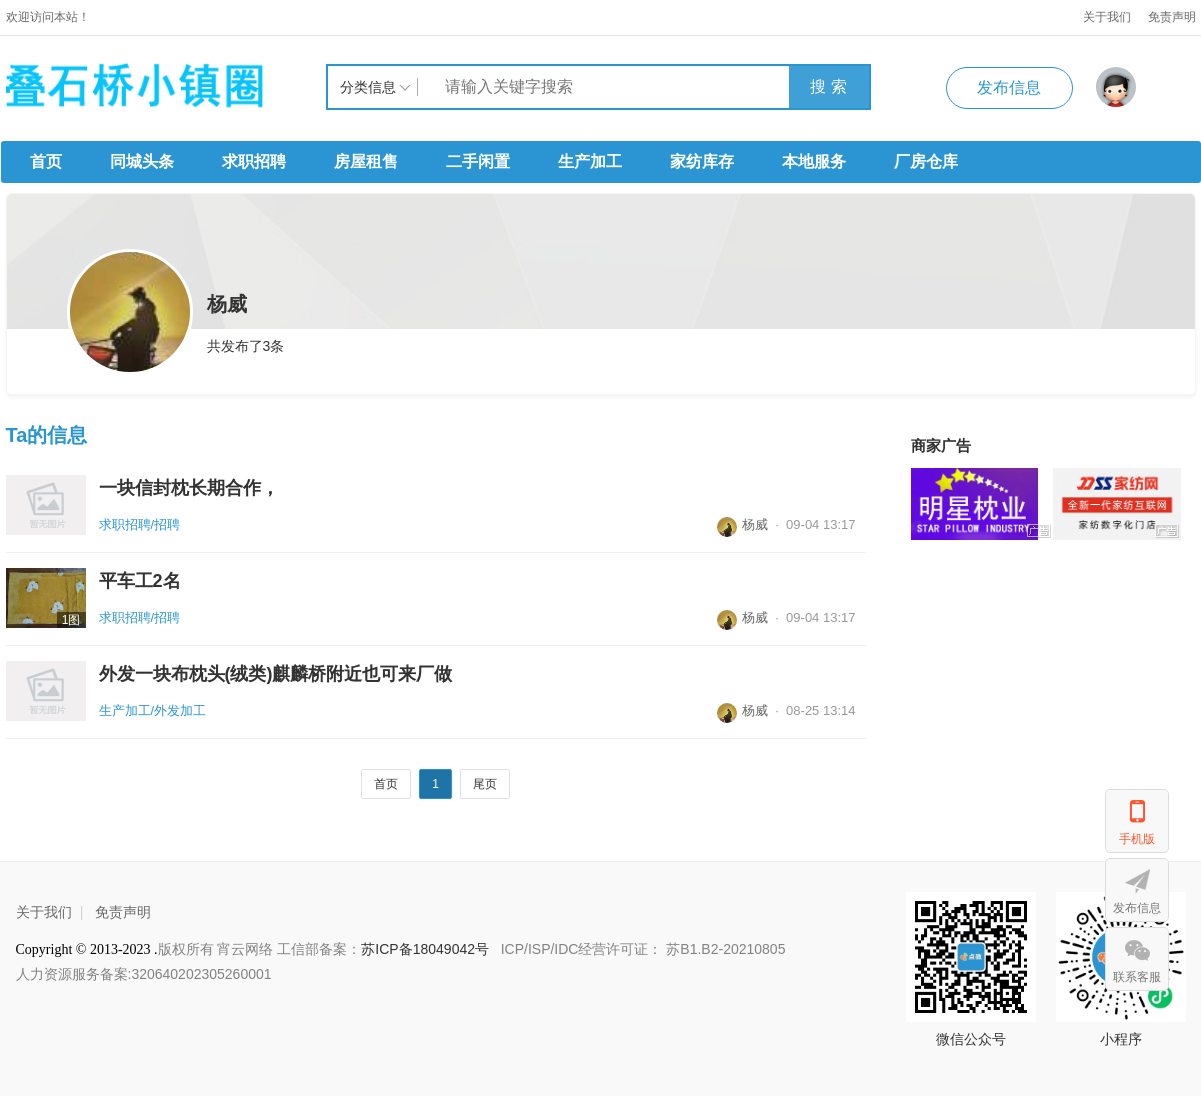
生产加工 (590, 161)
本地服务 (814, 161)
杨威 (742, 524)
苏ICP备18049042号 (427, 949)
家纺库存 (702, 161)
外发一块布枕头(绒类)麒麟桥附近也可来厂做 (276, 674)
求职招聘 (254, 161)
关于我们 (1107, 17)
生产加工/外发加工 (153, 710)
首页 (46, 161)
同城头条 (142, 161)
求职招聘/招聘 (140, 524)
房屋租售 (366, 161)
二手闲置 (478, 161)
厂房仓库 (926, 161)
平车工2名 (140, 581)
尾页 (485, 784)
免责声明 (123, 912)
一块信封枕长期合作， (189, 488)
